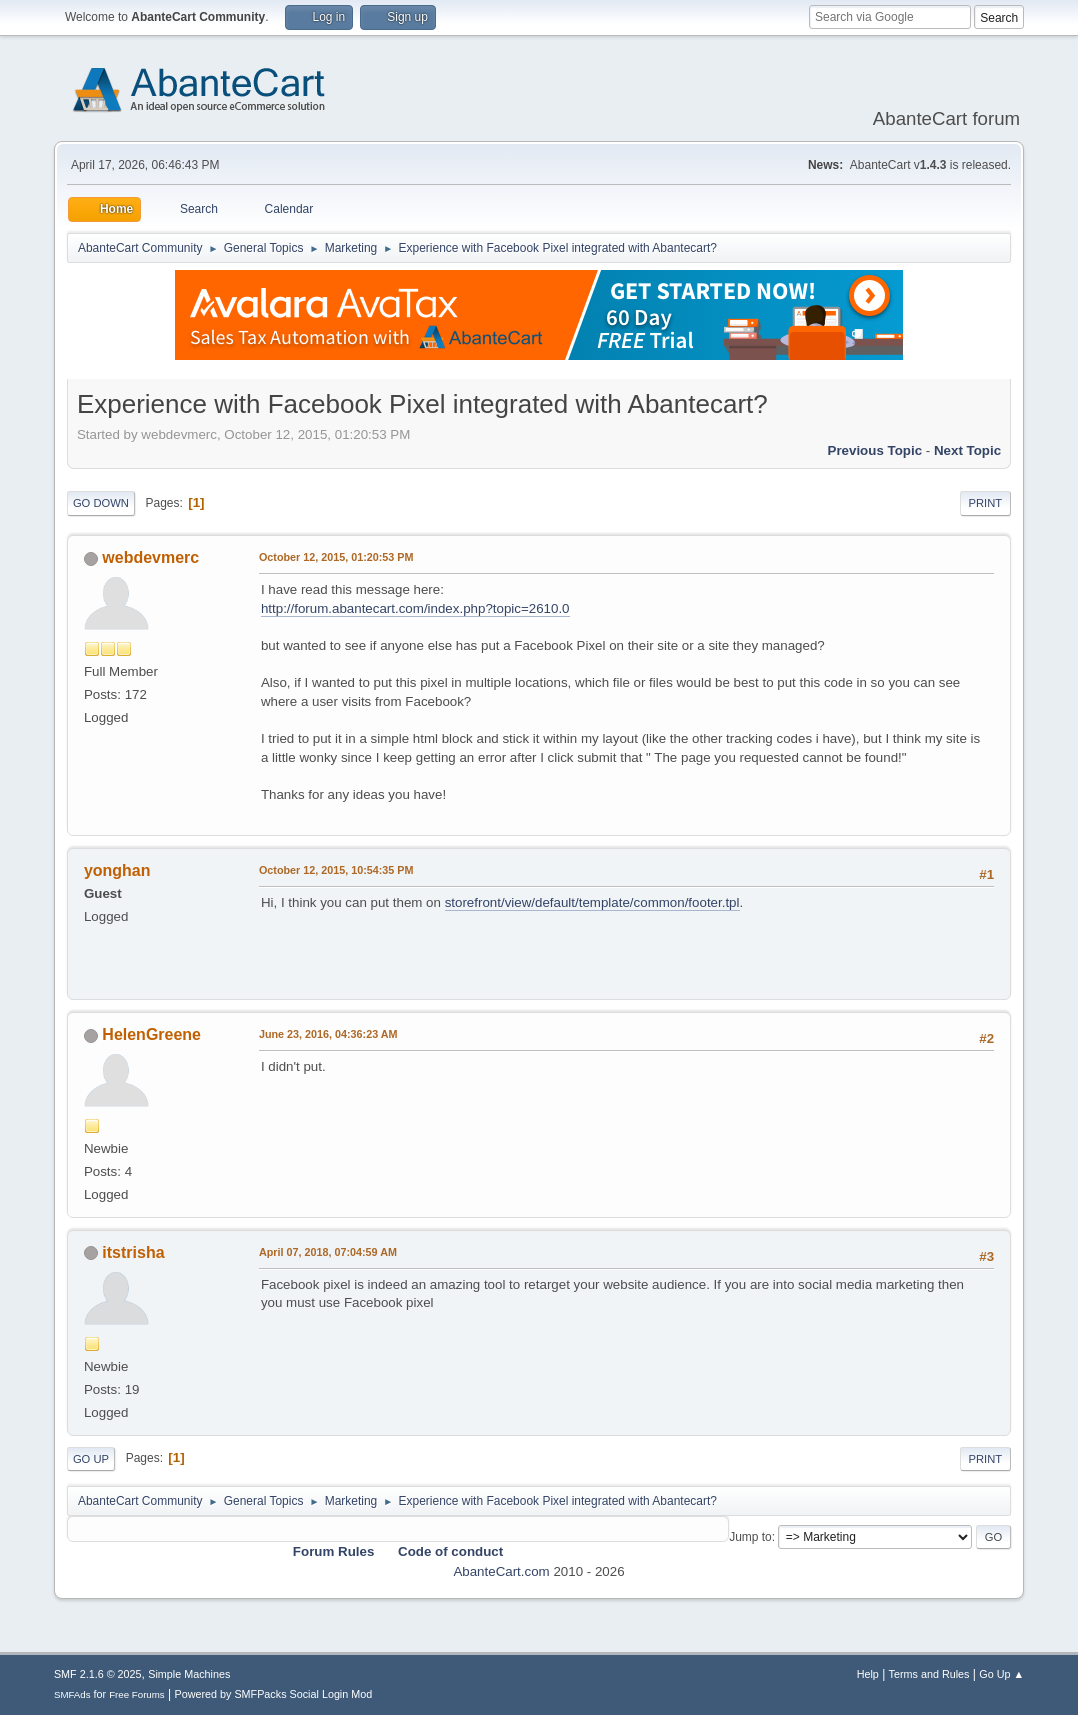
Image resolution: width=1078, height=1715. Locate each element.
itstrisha (133, 1252)
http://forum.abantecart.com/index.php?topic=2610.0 (415, 608)
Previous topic (875, 450)
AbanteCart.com (501, 1571)
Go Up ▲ (1001, 1674)
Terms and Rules (929, 1674)
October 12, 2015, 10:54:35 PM (336, 870)
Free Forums (137, 1694)
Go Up (91, 1459)
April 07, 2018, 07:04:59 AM (328, 1252)
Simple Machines (189, 1674)
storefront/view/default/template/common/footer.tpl (592, 902)
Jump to (750, 1537)
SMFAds (72, 1694)
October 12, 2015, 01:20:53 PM (336, 557)
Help (868, 1674)
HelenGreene (151, 1034)
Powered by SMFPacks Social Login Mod (273, 1694)
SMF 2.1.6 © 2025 (98, 1674)
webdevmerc (150, 557)
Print (986, 503)
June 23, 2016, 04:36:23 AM (328, 1034)
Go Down (101, 503)
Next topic (967, 450)
